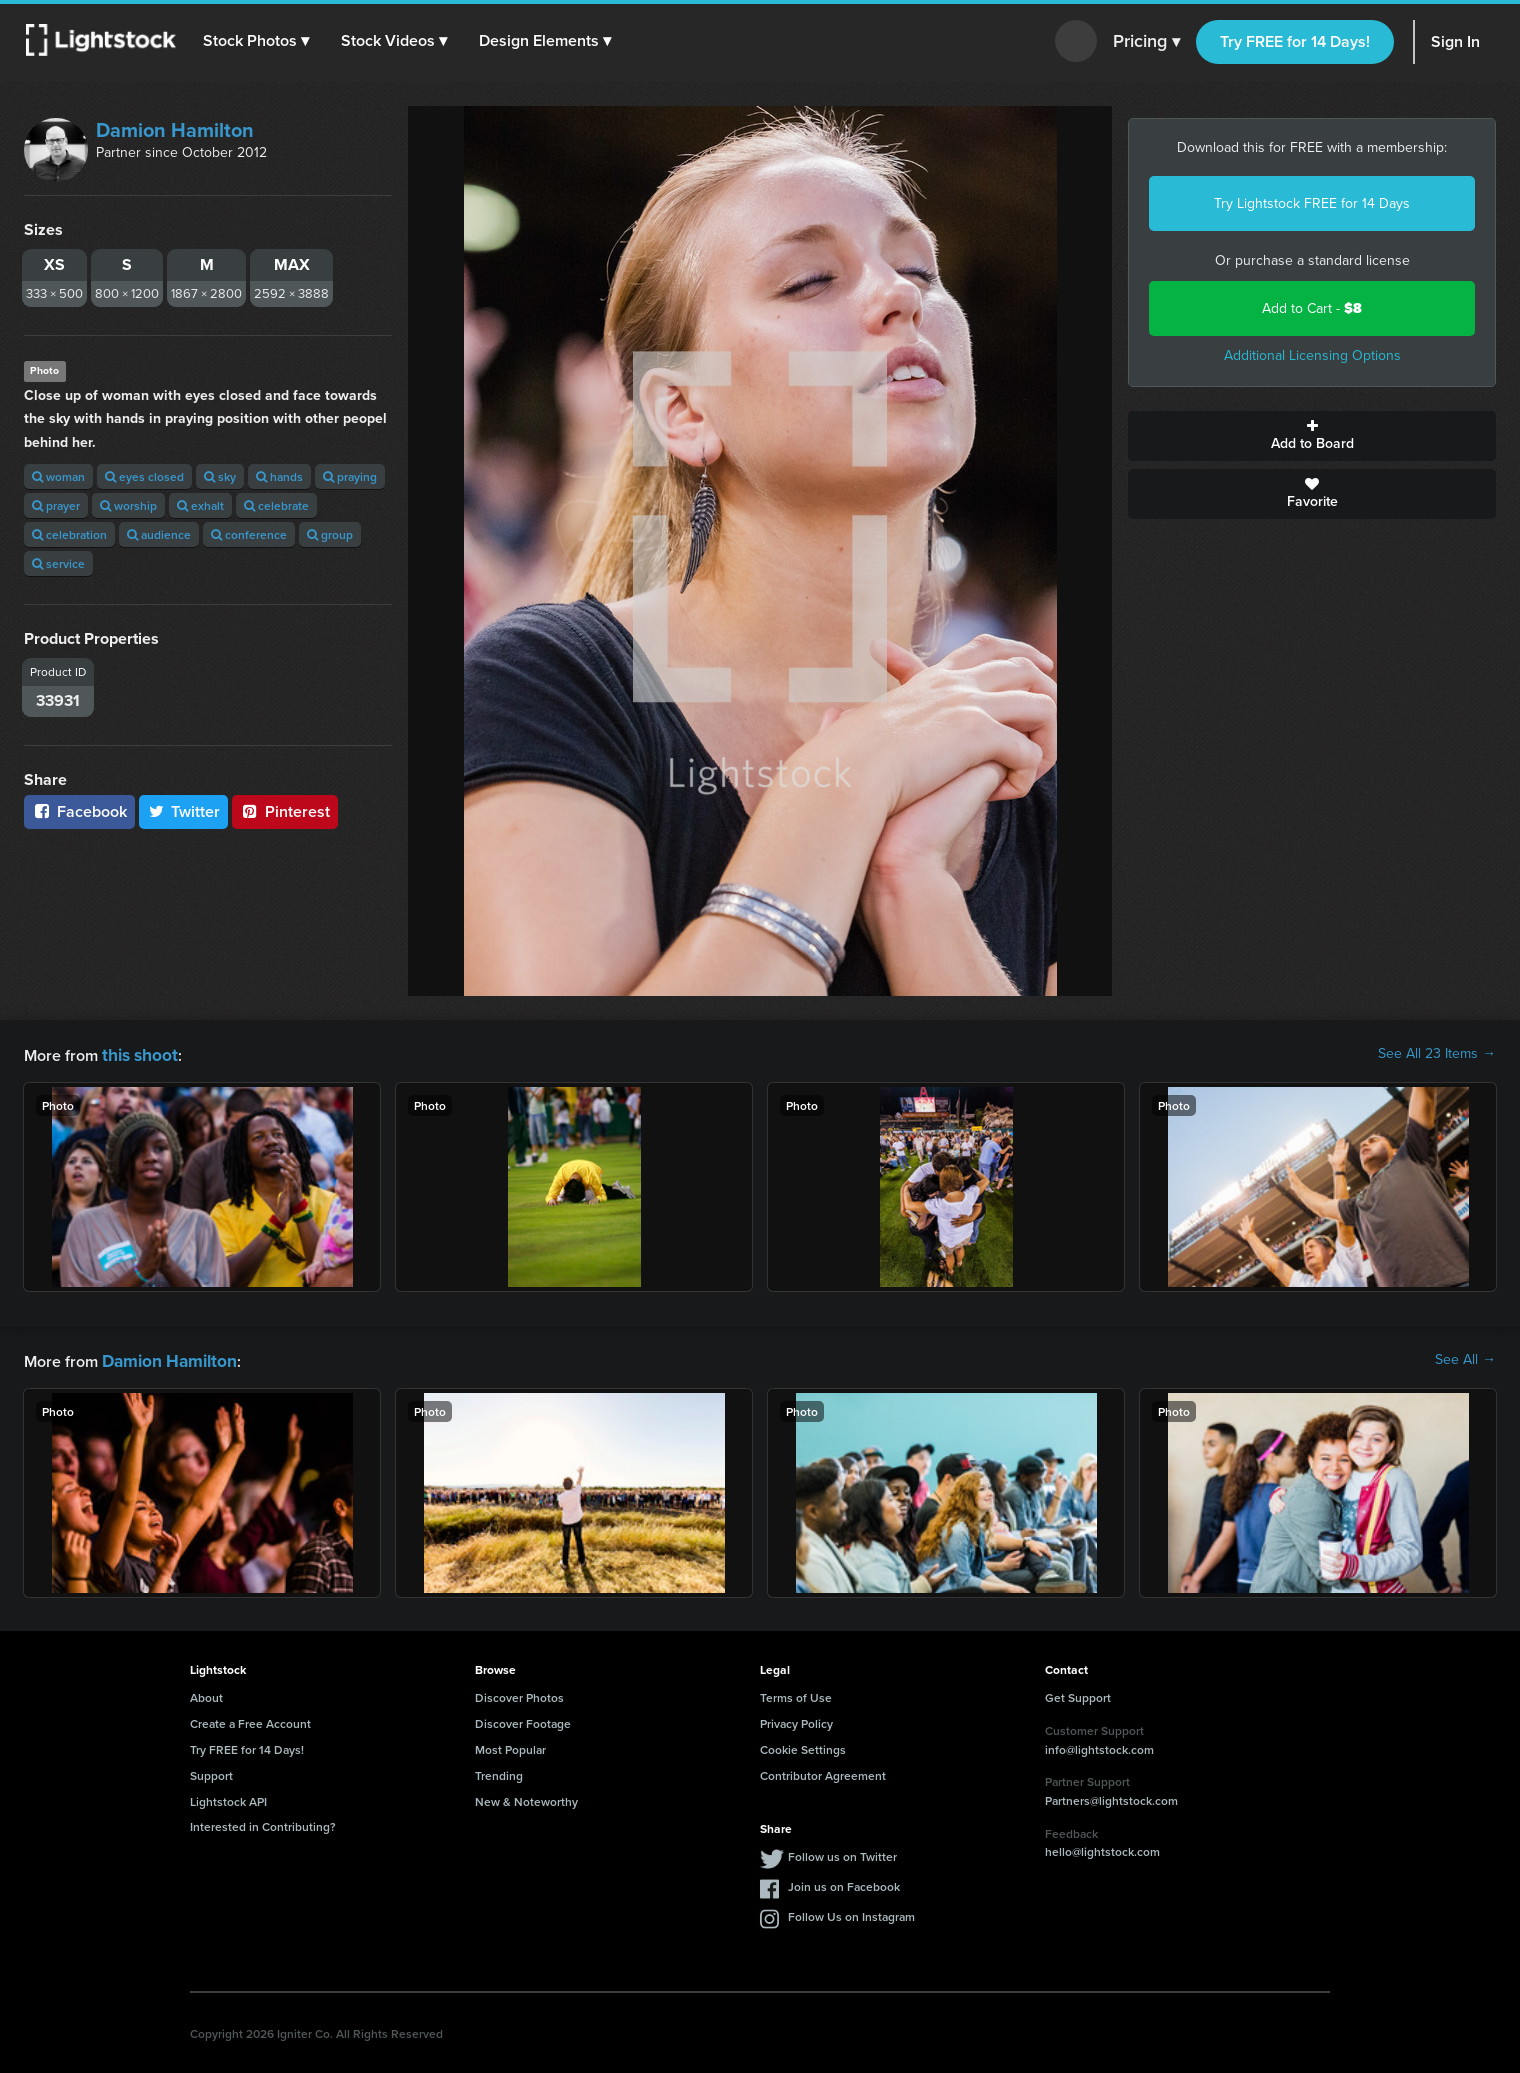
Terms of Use (796, 1693)
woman (58, 476)
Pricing (1146, 42)
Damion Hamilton (175, 130)
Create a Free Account (250, 1719)
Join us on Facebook (844, 1882)
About (206, 1693)
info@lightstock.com (1099, 1745)
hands (279, 476)
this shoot (137, 1053)
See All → (1465, 1358)
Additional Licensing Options (1312, 355)
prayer (56, 505)
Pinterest (285, 811)
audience (159, 534)
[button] (259, 41)
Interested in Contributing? (263, 1822)
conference (249, 534)
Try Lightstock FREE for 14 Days (1312, 203)
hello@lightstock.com (1102, 1847)
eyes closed (144, 476)
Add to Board (1312, 436)
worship (128, 505)
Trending (499, 1771)
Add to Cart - (1312, 308)
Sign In (1455, 41)
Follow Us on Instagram (851, 1912)
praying (350, 476)
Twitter (184, 811)
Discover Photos (519, 1693)
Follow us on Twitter (842, 1852)
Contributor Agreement (823, 1771)
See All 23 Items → (1437, 1054)
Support (211, 1771)
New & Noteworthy (526, 1797)
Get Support (1078, 1693)
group (330, 534)
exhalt (200, 505)
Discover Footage (523, 1719)
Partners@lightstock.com (1111, 1796)
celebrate (276, 505)
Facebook (79, 811)
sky (220, 476)
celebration (69, 534)
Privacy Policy (796, 1719)
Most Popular (510, 1745)
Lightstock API (228, 1797)
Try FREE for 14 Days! (1295, 41)
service (58, 563)
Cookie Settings (803, 1745)
